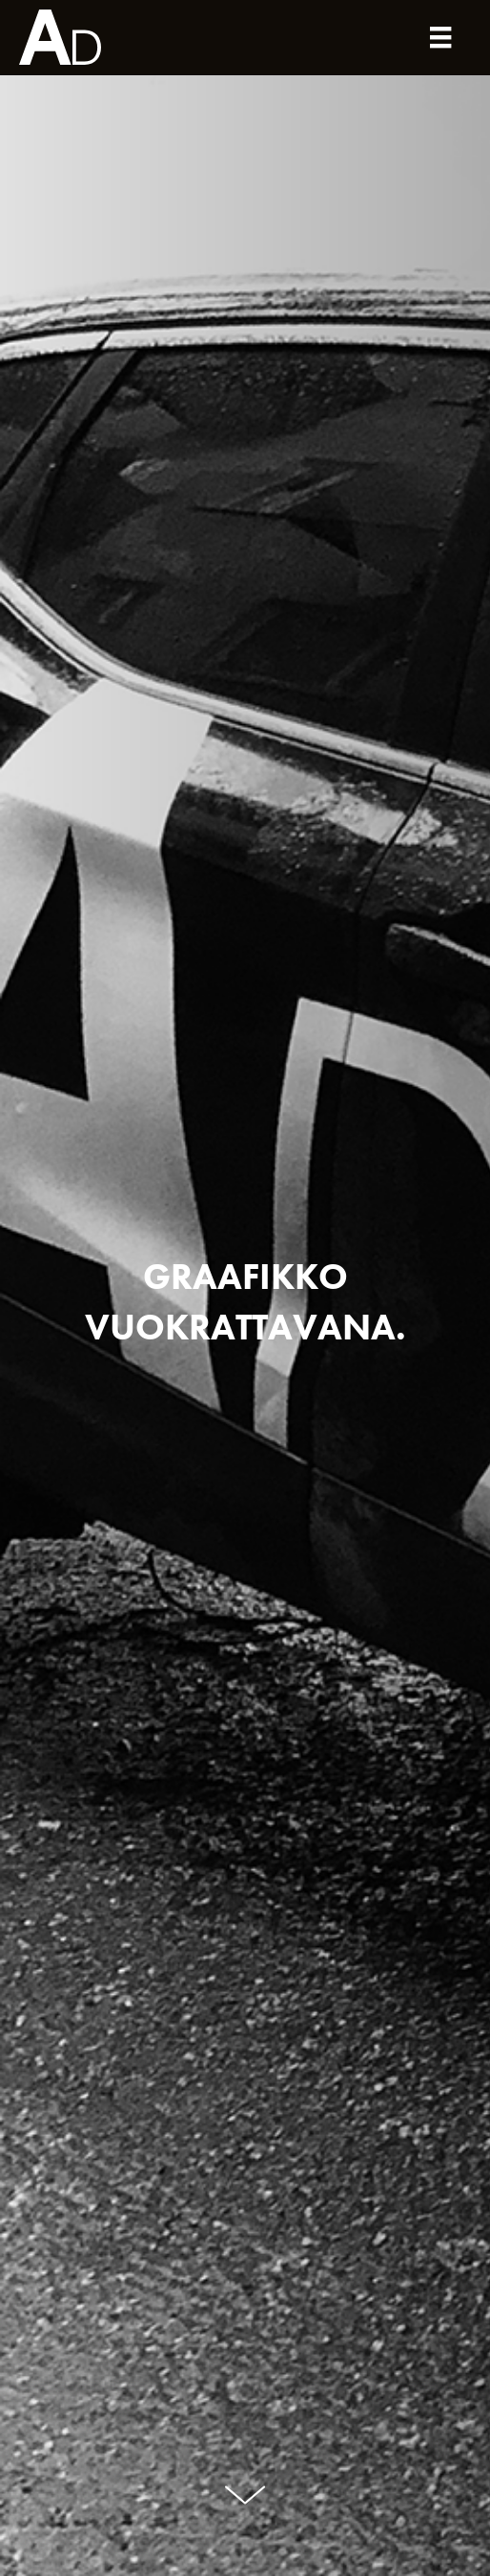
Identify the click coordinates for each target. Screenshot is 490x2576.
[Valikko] (440, 37)
